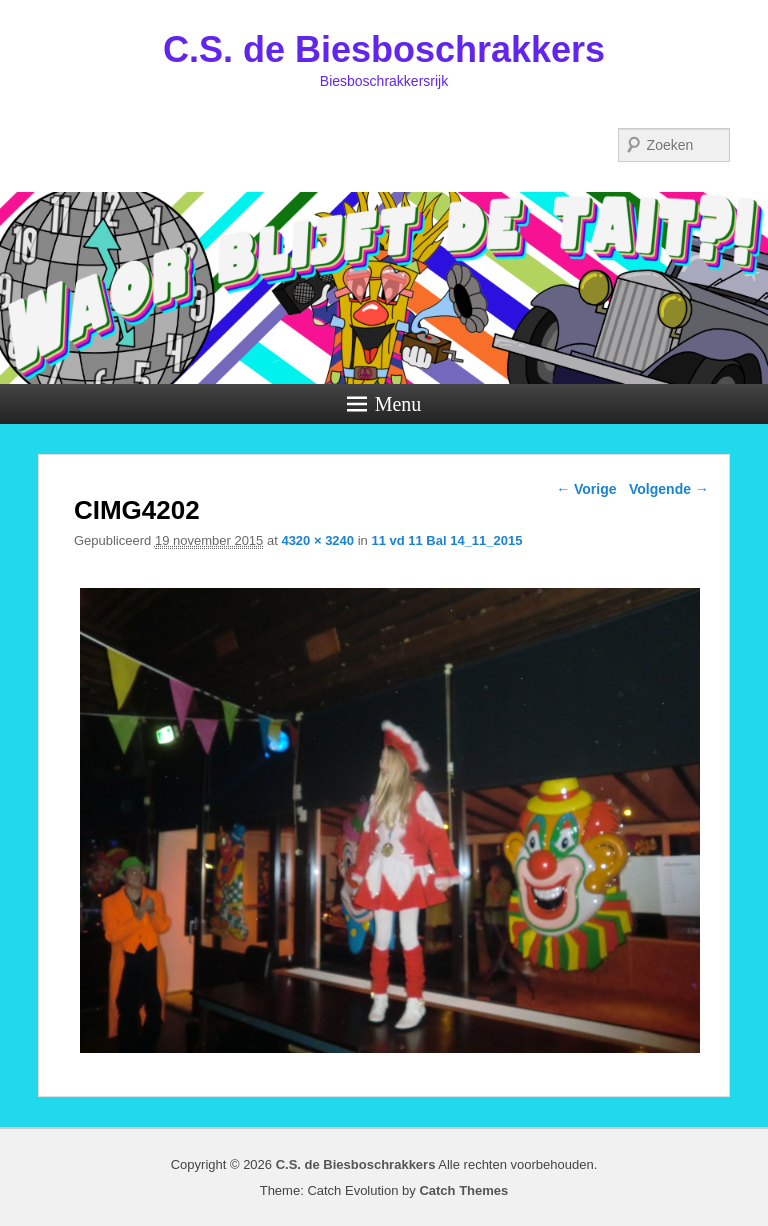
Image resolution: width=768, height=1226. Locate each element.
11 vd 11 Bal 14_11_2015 (446, 540)
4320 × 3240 (317, 540)
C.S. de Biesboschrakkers (384, 49)
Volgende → (669, 489)
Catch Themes (463, 1190)
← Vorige (586, 489)
